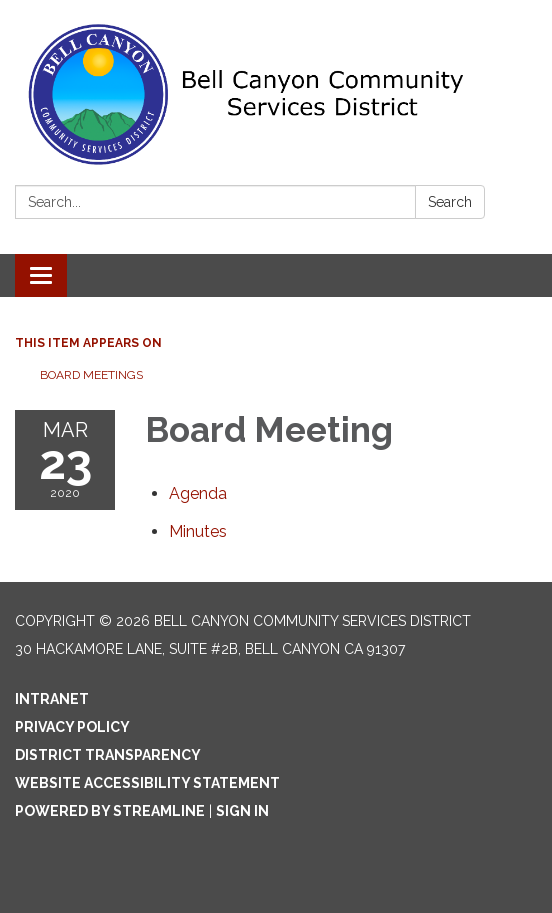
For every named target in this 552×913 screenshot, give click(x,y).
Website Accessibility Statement (147, 783)
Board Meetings (91, 375)
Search (450, 202)
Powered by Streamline (110, 811)
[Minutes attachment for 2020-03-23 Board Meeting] (198, 531)
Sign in (242, 811)
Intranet (52, 699)
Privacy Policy (72, 727)
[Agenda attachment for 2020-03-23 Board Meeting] (198, 493)
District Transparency (108, 755)
